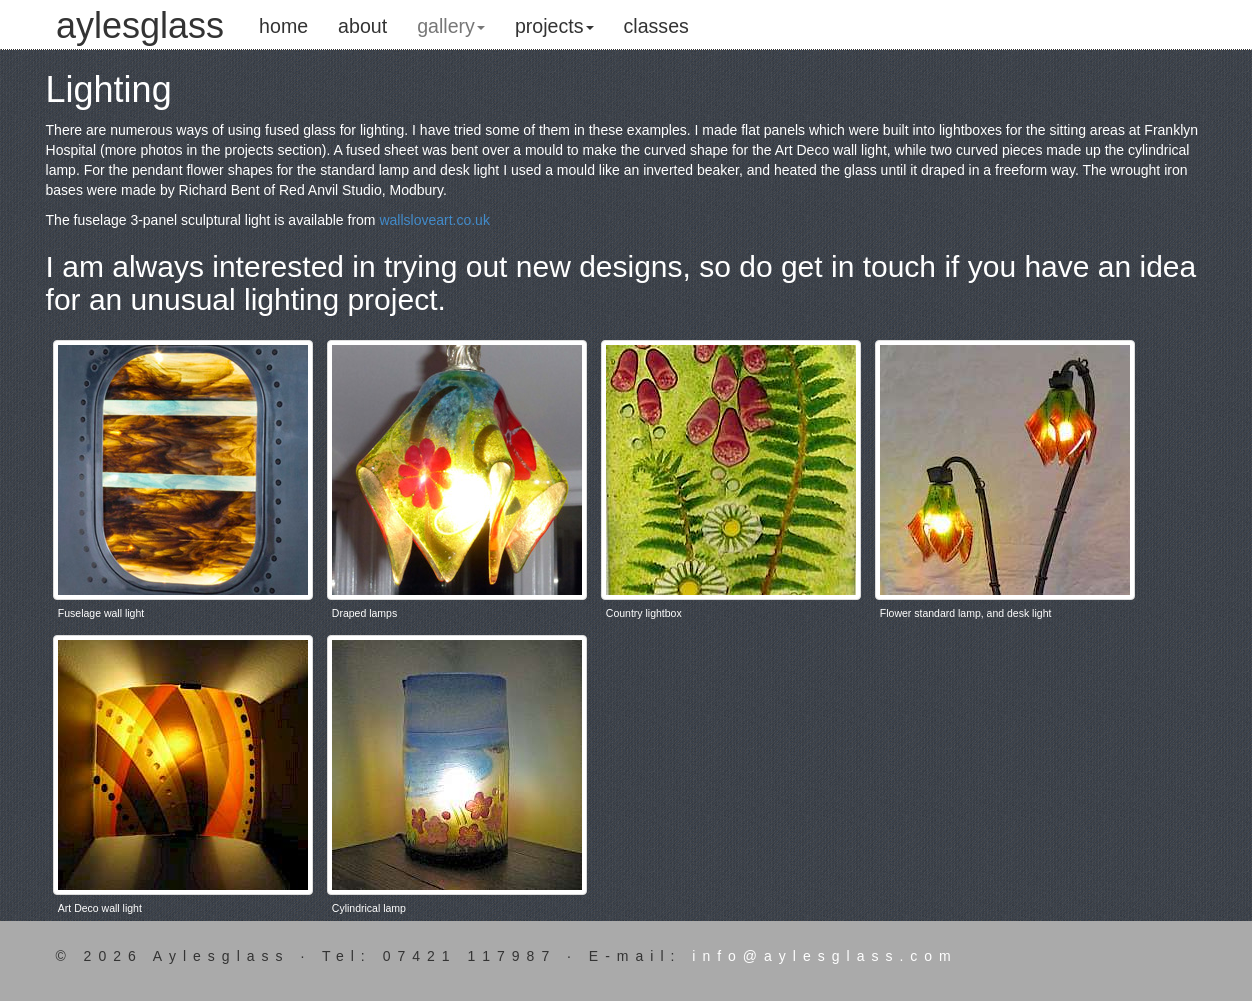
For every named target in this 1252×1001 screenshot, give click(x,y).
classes (656, 26)
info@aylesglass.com (825, 956)
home (283, 26)
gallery (451, 26)
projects (554, 26)
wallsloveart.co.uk (434, 220)
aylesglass (140, 18)
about (362, 26)
